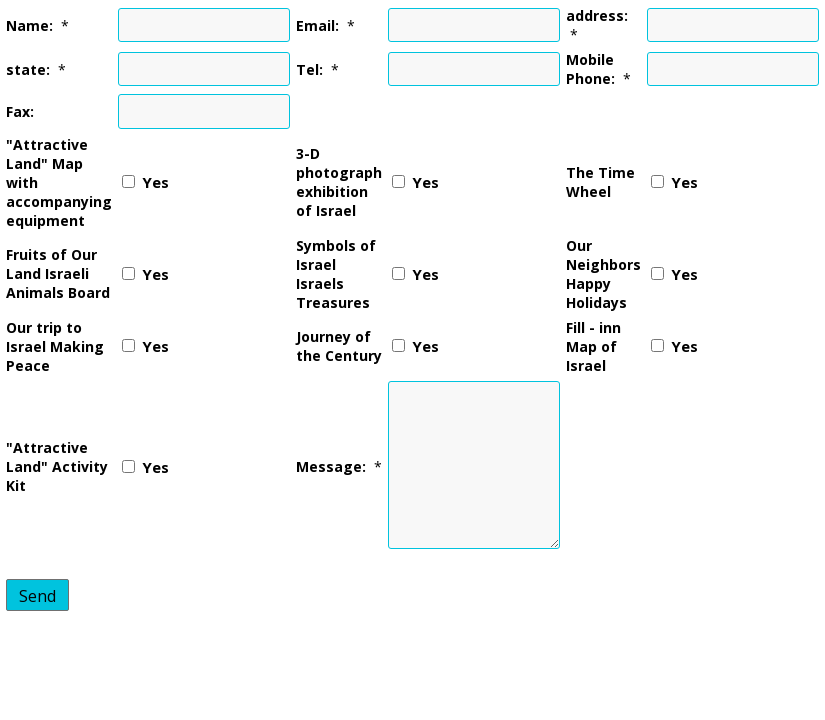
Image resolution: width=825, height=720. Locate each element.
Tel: (309, 69)
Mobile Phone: (590, 69)
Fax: (20, 111)
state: (28, 69)
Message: (331, 466)
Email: (317, 25)
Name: (29, 25)
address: (597, 15)
